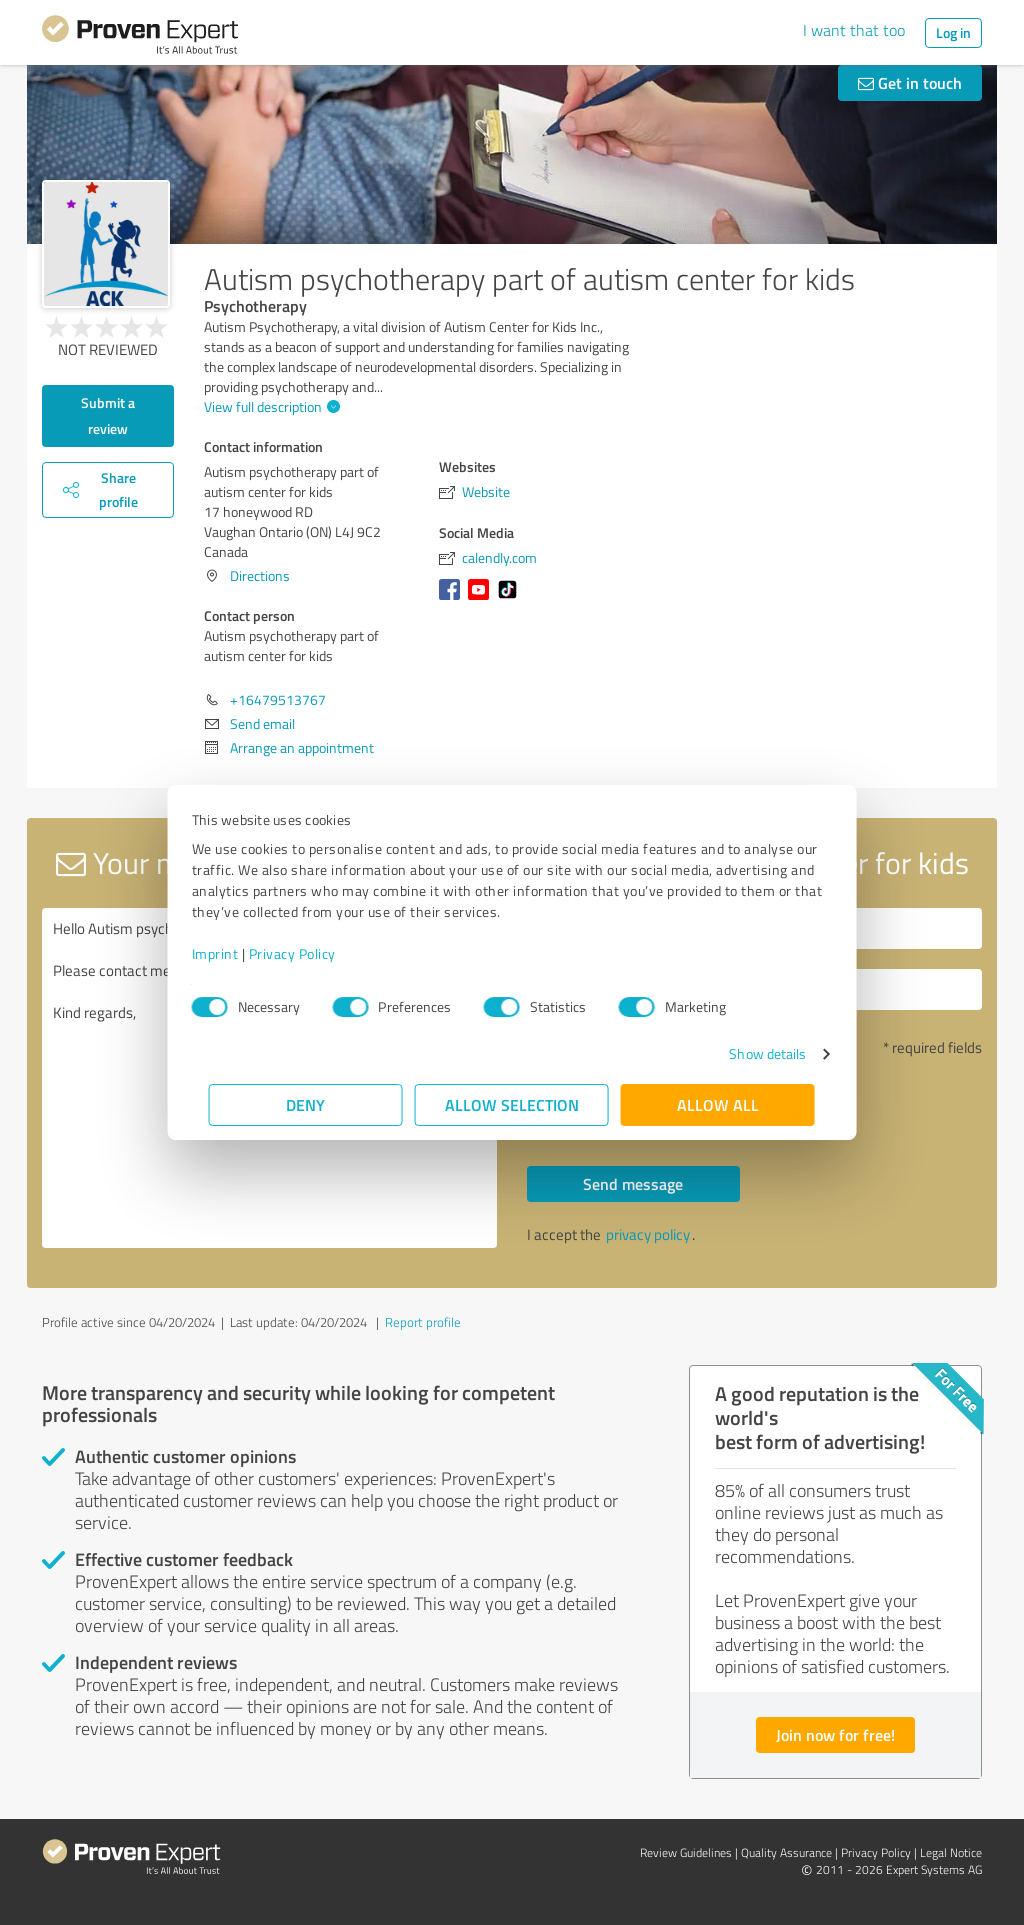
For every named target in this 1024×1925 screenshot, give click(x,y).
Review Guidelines (686, 1852)
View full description (269, 406)
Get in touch (910, 82)
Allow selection (512, 1104)
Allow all (718, 1104)
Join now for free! (835, 1734)
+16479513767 (278, 699)
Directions (260, 575)
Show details (750, 1053)
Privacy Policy (309, 953)
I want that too (854, 30)
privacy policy (648, 1234)
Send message (633, 1183)
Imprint (232, 953)
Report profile (423, 1322)
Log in (953, 32)
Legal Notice (951, 1852)
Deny (306, 1104)
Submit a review (108, 415)
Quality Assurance (786, 1852)
